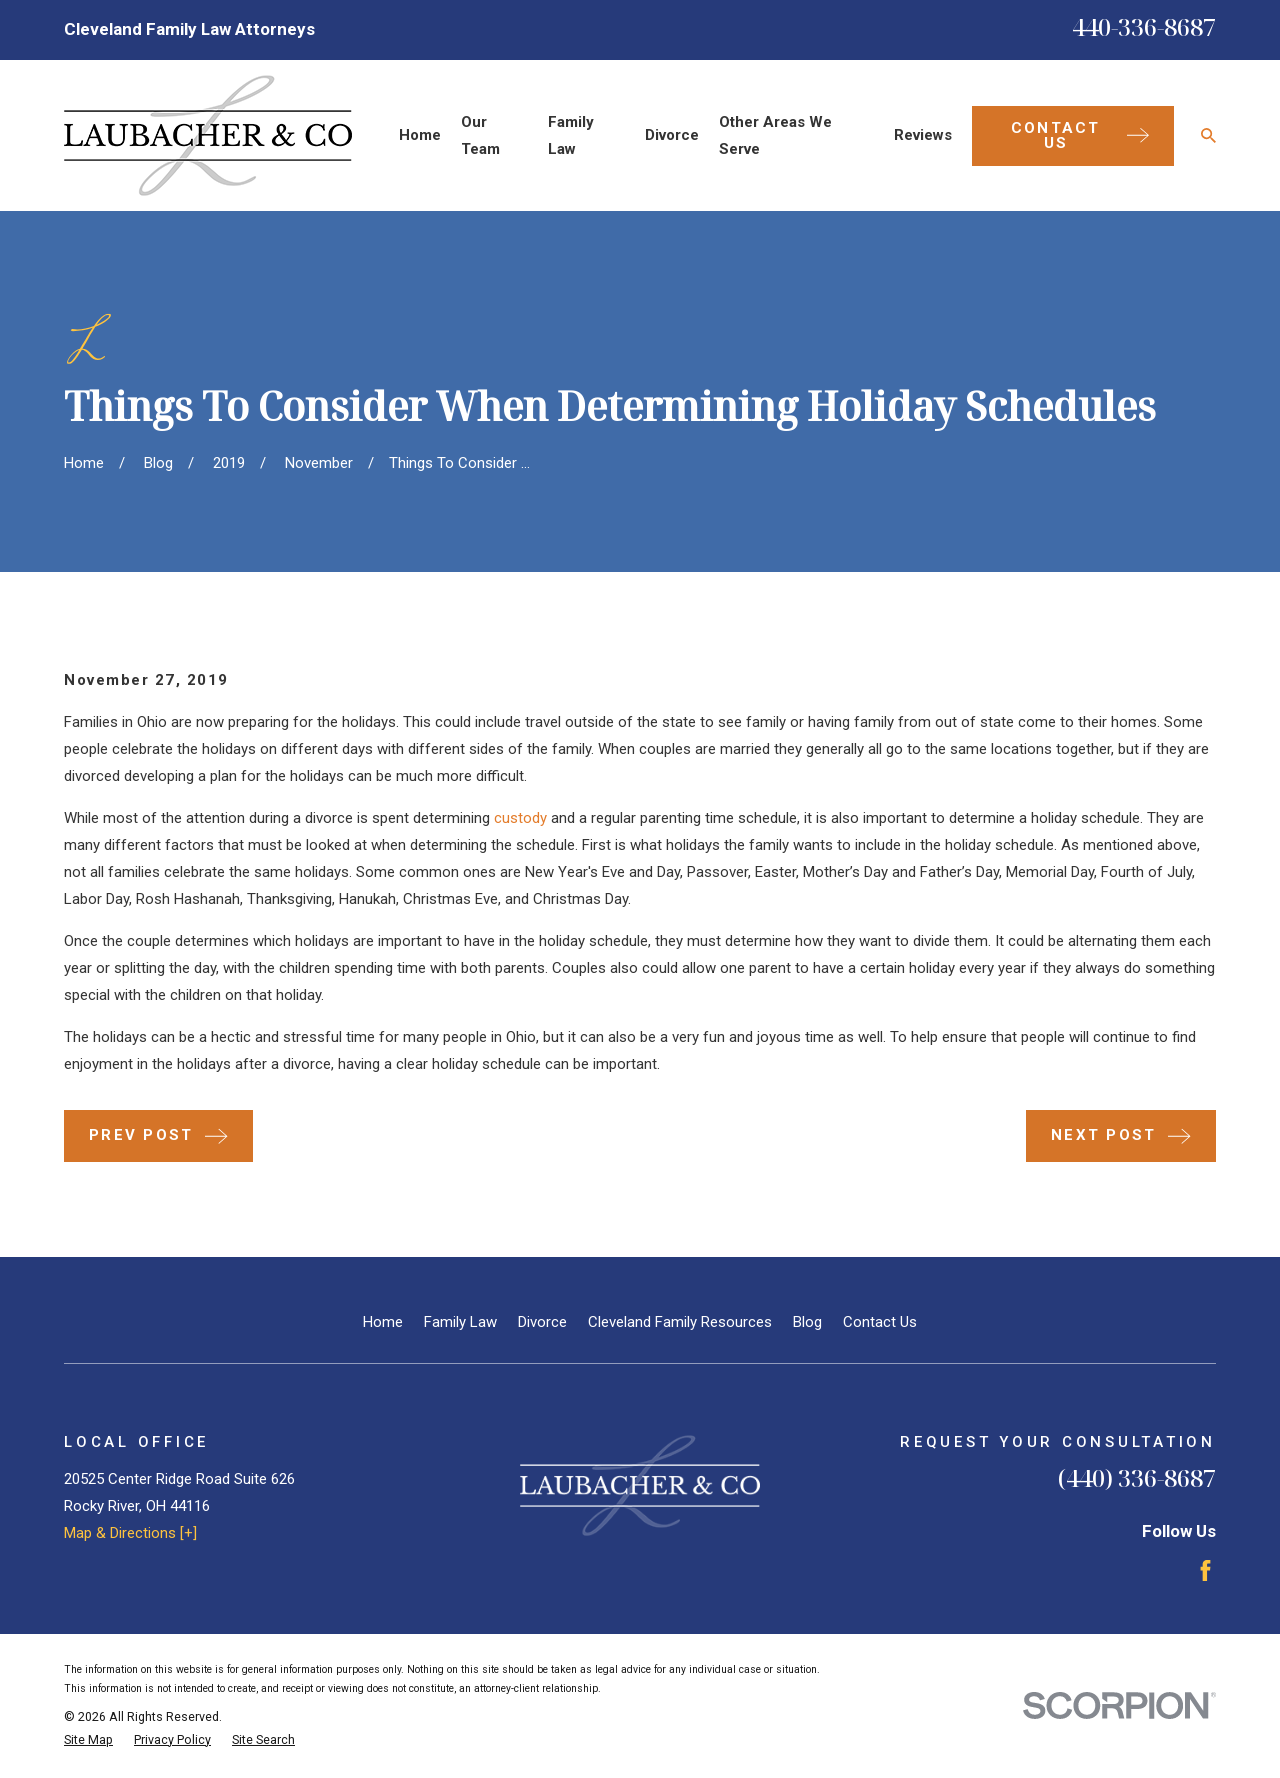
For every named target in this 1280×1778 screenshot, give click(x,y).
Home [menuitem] (420, 135)
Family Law (460, 1322)
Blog (807, 1322)
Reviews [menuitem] (923, 135)
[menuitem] (88, 1740)
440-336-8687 (1144, 26)
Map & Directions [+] (130, 1533)
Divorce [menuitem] (672, 135)
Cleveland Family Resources (680, 1322)
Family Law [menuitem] (571, 135)
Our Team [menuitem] (480, 135)
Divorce (542, 1322)
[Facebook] (1205, 1570)
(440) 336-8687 (1137, 1477)
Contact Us (880, 1322)
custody (520, 818)
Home (383, 1322)
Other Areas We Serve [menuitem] (775, 135)
